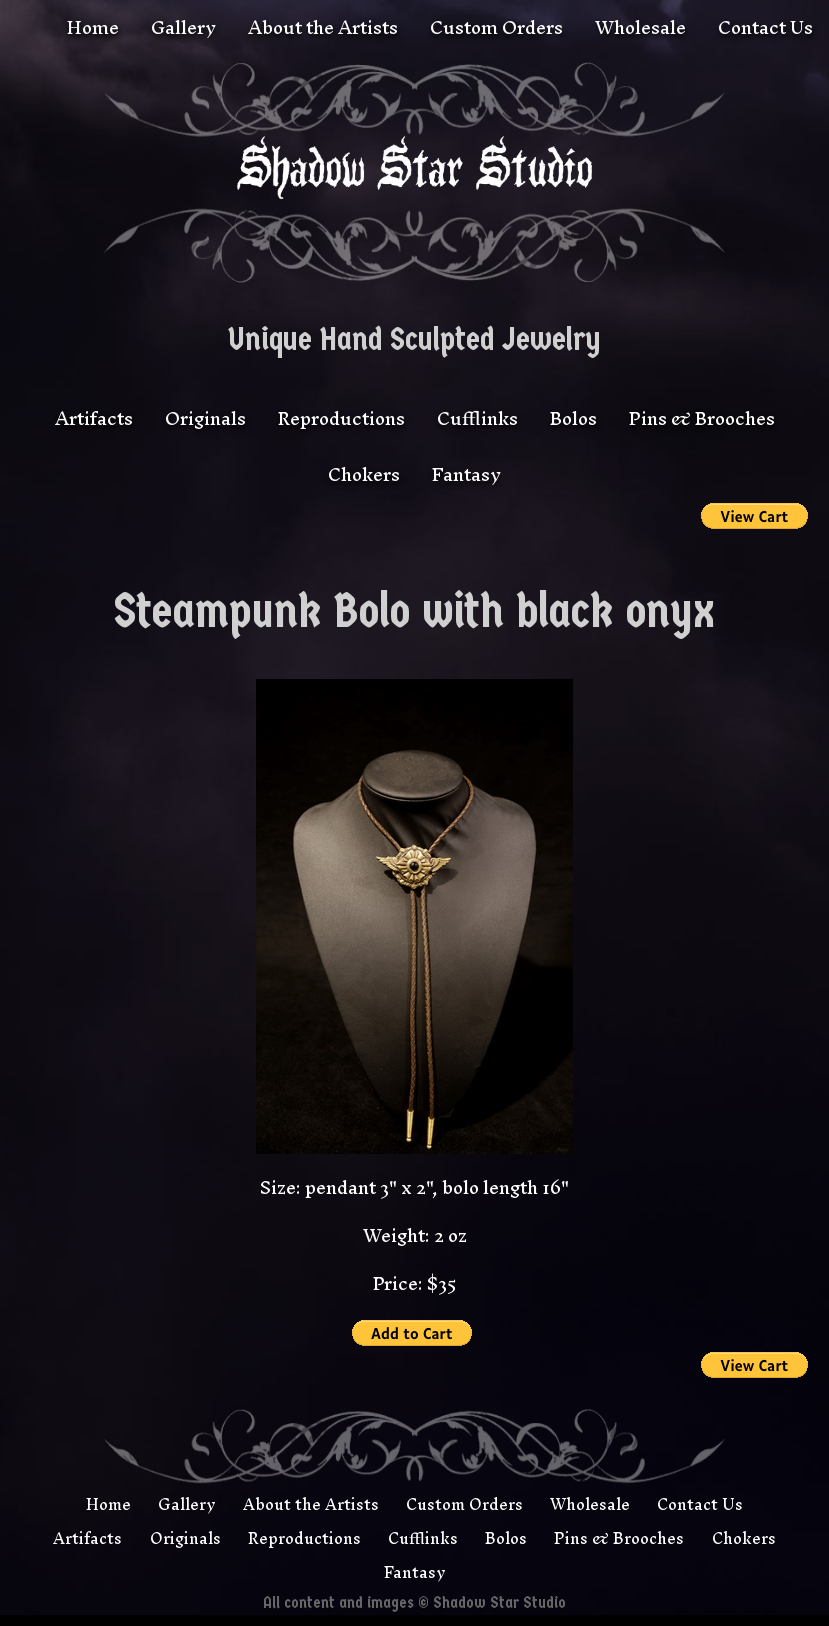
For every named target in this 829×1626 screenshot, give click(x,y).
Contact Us (765, 27)
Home (93, 27)
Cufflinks (477, 421)
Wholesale (640, 27)
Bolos (573, 421)
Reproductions (341, 421)
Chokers (364, 477)
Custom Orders (496, 27)
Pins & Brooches (702, 421)
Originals (205, 421)
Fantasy (466, 477)
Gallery (183, 27)
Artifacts (94, 421)
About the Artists (323, 27)
